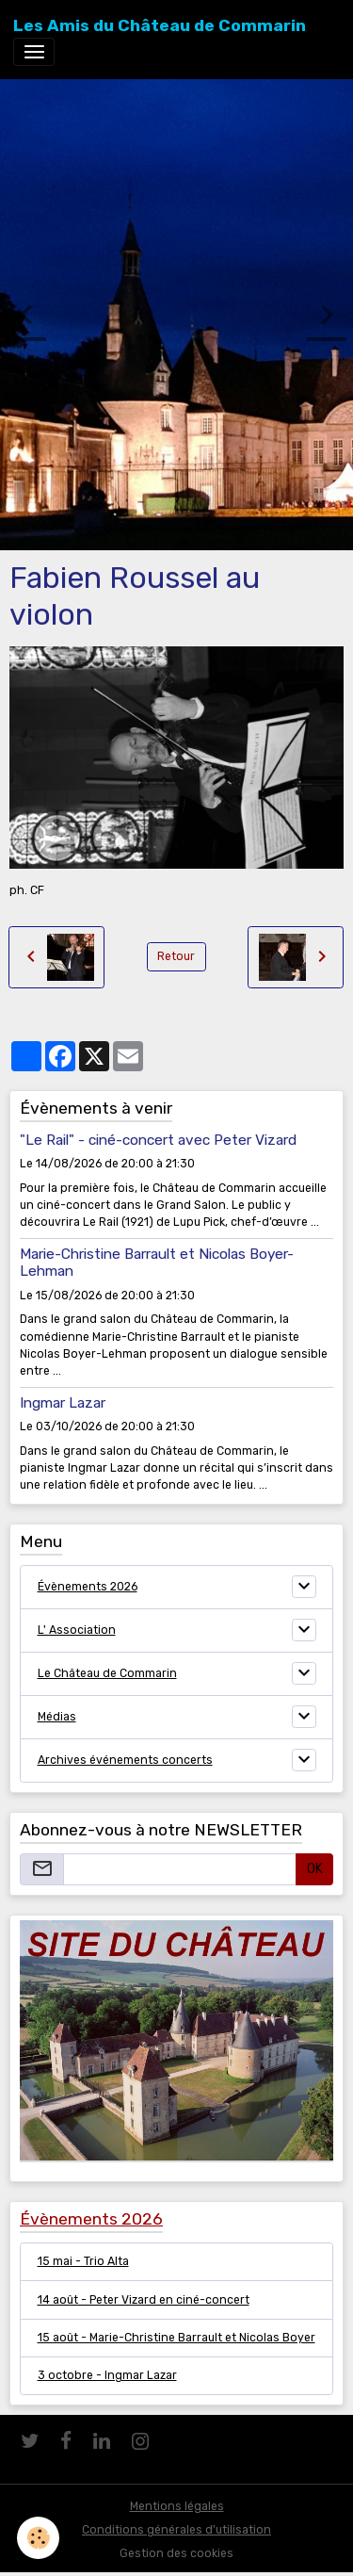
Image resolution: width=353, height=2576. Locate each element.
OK (315, 1869)
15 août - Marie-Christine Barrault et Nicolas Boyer (176, 2337)
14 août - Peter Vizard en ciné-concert (143, 2300)
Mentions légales (177, 2506)
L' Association (77, 1630)
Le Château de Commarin (107, 1673)
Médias (57, 1716)
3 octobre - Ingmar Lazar (107, 2375)
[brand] (159, 25)
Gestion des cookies (176, 2553)
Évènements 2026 (87, 1586)
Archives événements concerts (125, 1760)
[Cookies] (38, 2538)
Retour (176, 956)
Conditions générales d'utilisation (176, 2529)
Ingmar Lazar (62, 1402)
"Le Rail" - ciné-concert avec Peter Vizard (158, 1140)
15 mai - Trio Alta (83, 2261)
